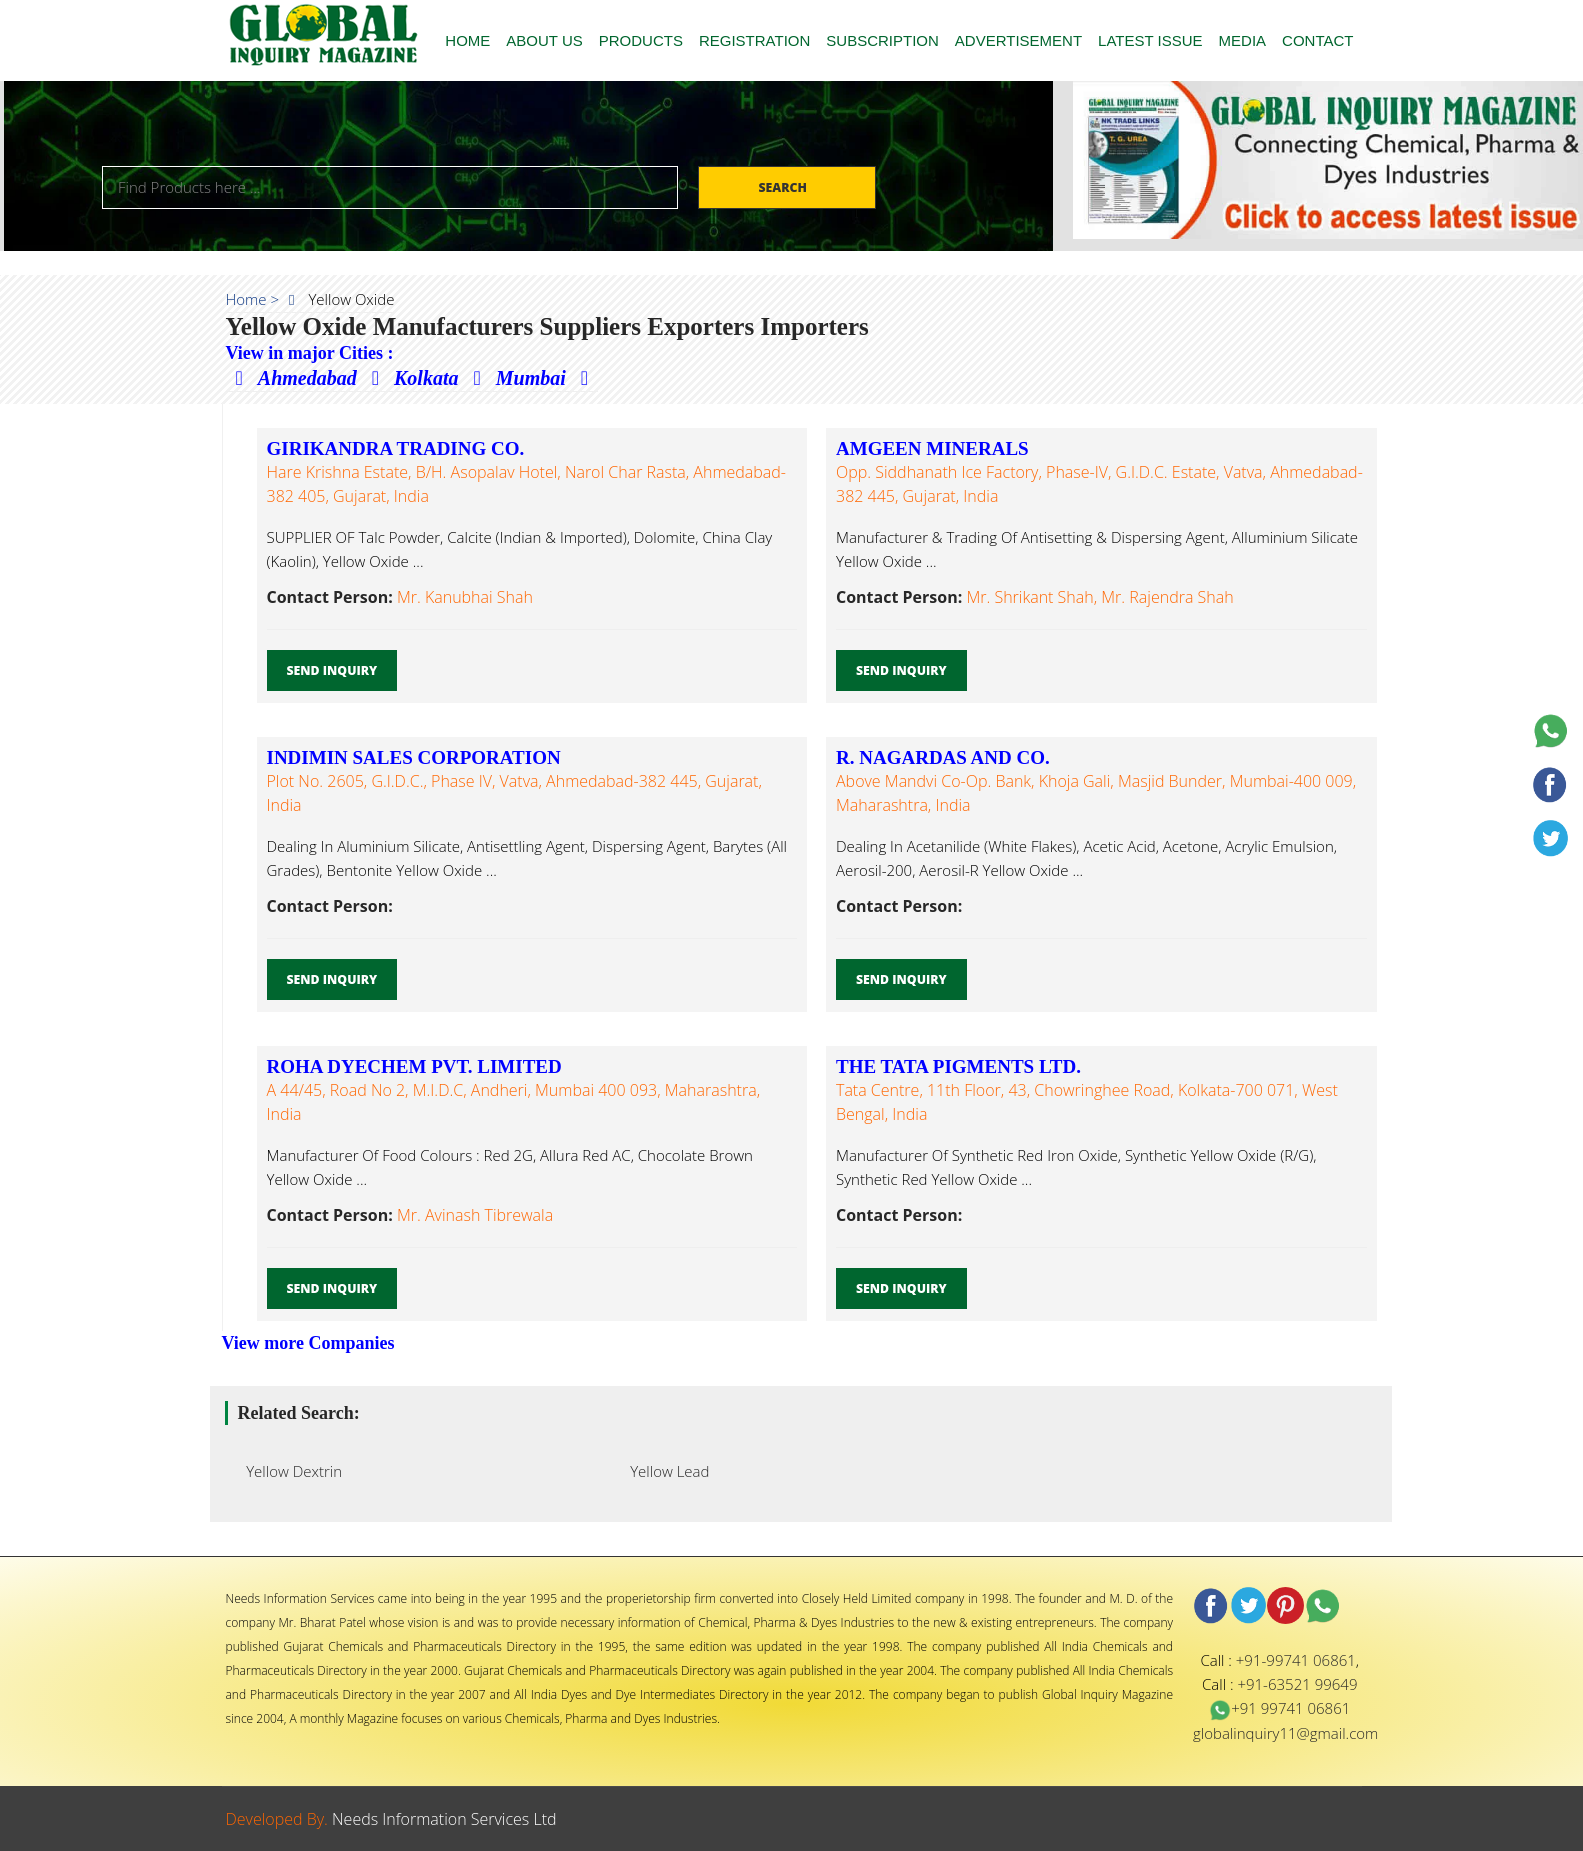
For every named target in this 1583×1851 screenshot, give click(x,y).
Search (784, 187)
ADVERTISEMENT (1018, 40)
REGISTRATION (754, 40)
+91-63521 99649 (1297, 1684)
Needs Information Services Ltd (444, 1819)
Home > (253, 299)
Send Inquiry (332, 670)
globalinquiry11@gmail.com (1285, 1733)
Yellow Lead (664, 1471)
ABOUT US (544, 40)
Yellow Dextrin (289, 1471)
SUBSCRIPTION (882, 40)
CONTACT (1317, 40)
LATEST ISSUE (1150, 40)
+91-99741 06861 (1296, 1660)
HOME (467, 40)
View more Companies (308, 1343)
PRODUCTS (641, 40)
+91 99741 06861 (1279, 1708)
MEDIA (1243, 40)
